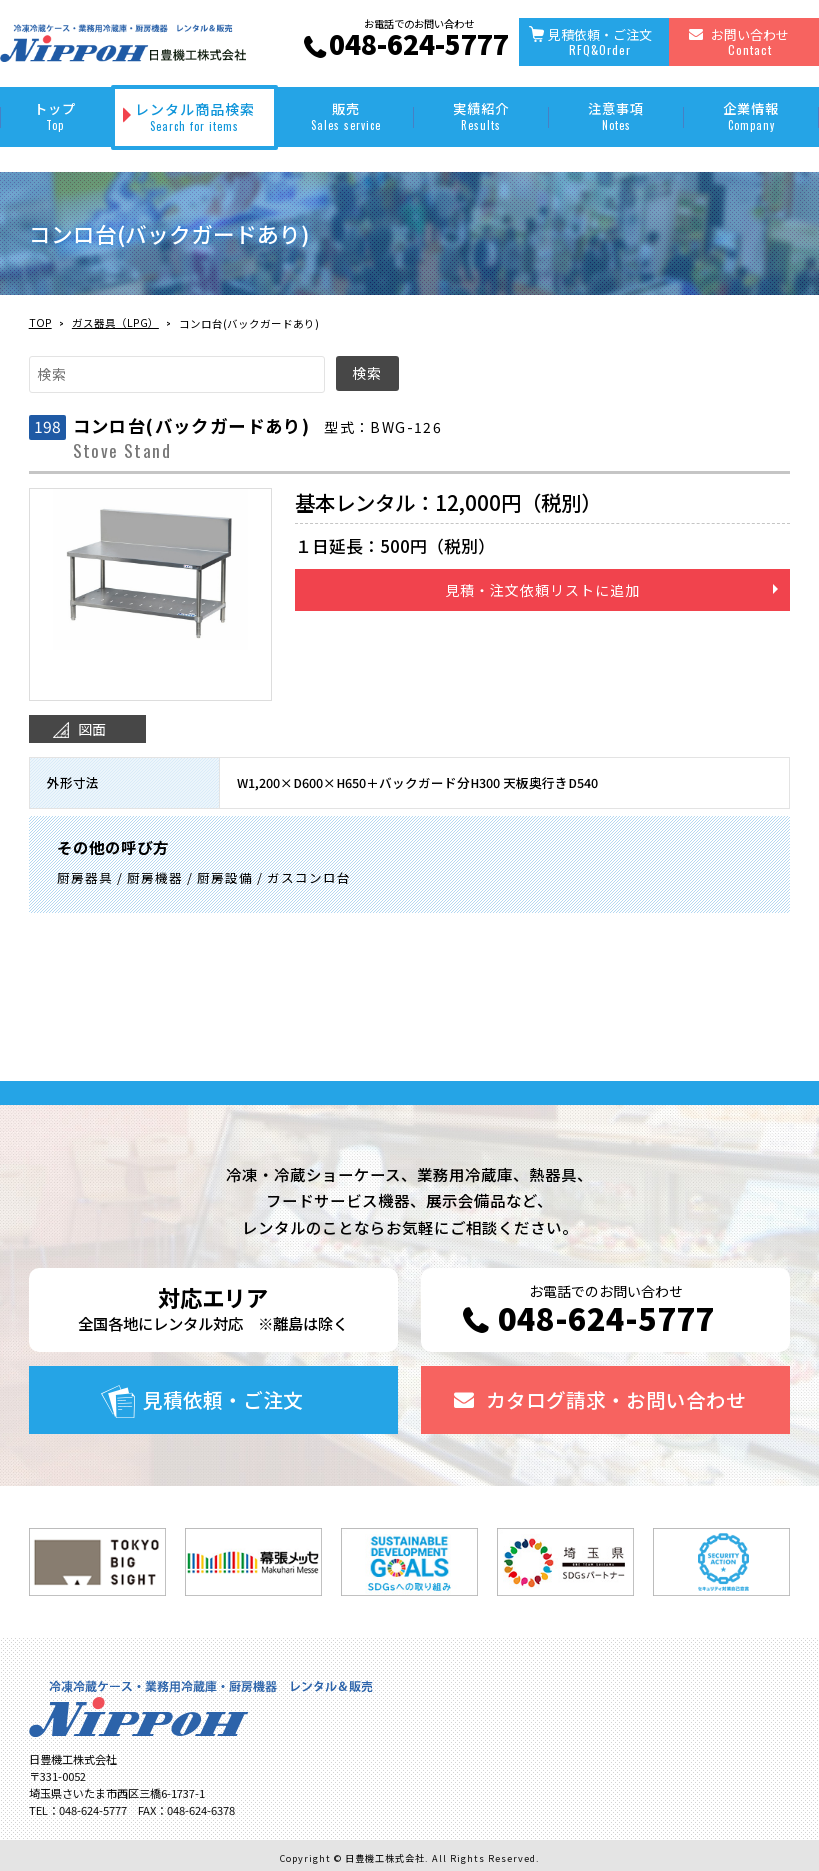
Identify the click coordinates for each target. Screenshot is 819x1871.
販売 (345, 116)
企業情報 (751, 116)
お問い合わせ (750, 41)
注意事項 (616, 116)
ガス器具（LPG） (115, 322)
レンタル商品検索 (195, 116)
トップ (55, 116)
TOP (40, 322)
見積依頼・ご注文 (600, 41)
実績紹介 (481, 116)
